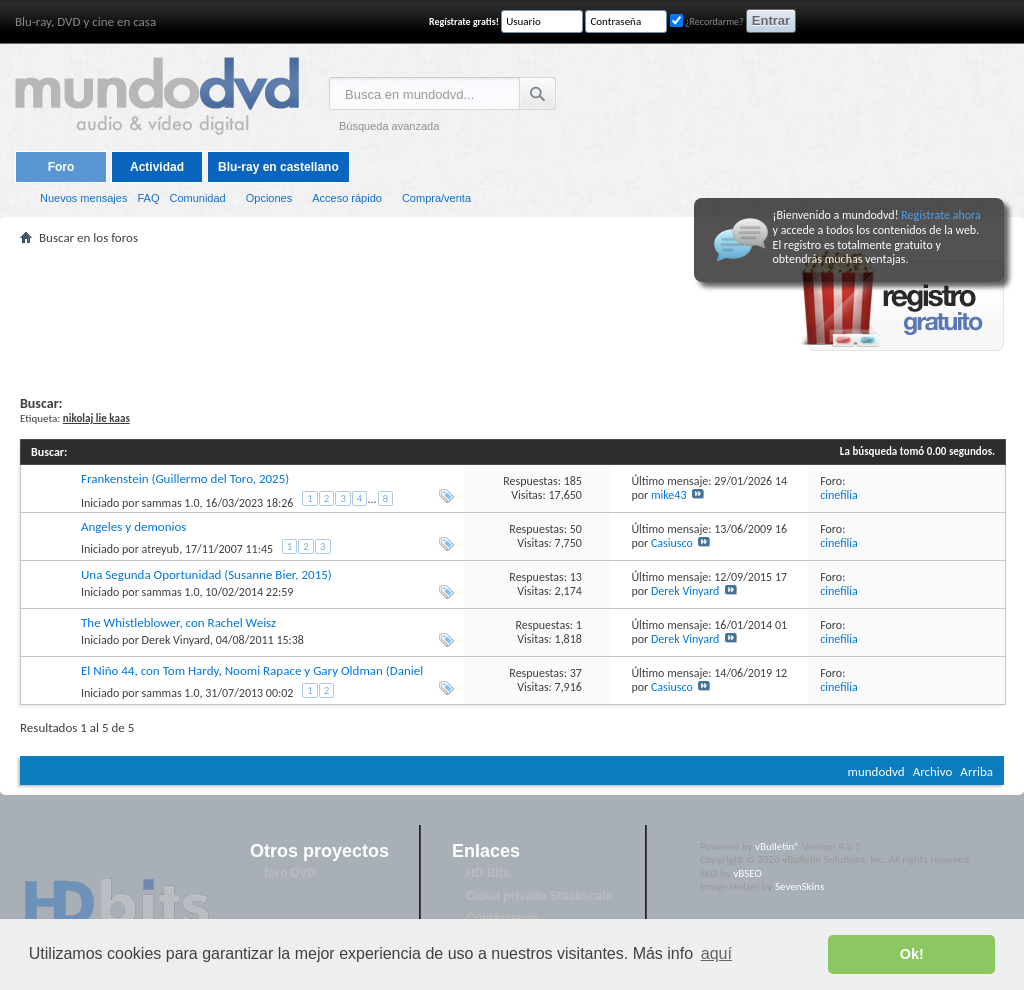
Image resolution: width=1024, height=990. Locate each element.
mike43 (669, 495)
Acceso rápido (347, 198)
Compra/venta (436, 198)
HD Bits (487, 873)
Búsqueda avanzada (389, 126)
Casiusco (672, 543)
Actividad (157, 167)
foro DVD (290, 873)
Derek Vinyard (685, 591)
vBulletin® (777, 846)
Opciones (269, 198)
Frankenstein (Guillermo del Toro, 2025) (185, 478)
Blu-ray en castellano (278, 167)
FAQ (148, 198)
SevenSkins (799, 886)
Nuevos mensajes (83, 198)
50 (576, 529)
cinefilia (839, 495)
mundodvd (876, 771)
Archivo (933, 771)
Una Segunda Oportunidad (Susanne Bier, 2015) (206, 574)
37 (576, 673)
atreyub (161, 549)
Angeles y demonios (133, 526)
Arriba (976, 771)
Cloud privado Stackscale (539, 896)
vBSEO (747, 873)
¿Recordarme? (707, 21)
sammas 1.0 (171, 503)
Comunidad (197, 198)
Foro (61, 167)
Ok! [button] (912, 954)
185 (573, 481)
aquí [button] (716, 953)
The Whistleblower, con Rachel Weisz (178, 622)
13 (576, 577)
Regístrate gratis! (464, 21)
